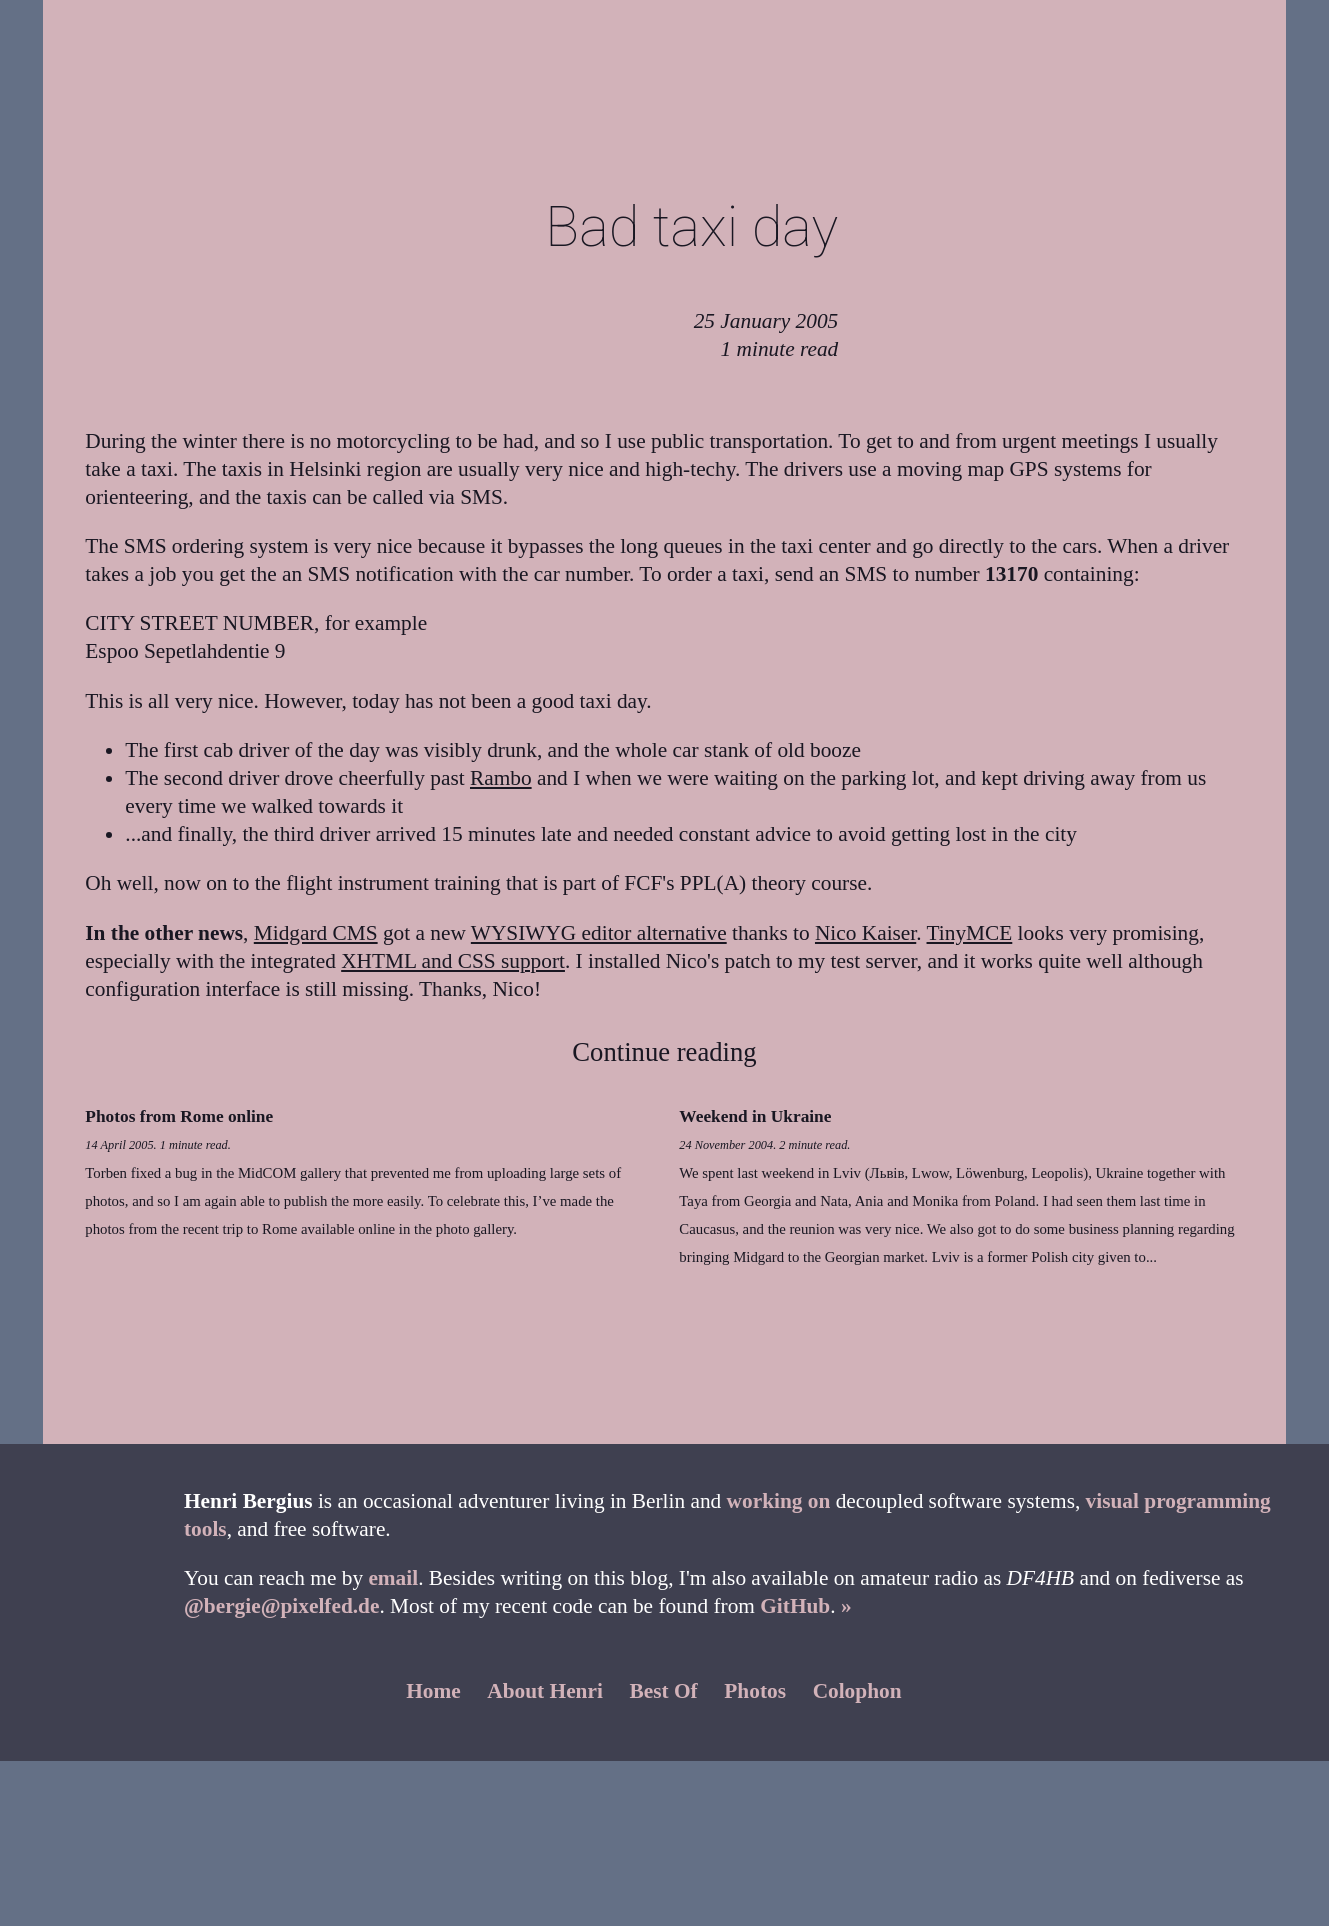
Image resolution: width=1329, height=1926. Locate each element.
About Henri (545, 1691)
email (393, 1578)
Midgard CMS (316, 933)
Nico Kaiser (865, 933)
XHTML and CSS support (453, 961)
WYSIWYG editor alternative (599, 933)
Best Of (664, 1691)
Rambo (501, 778)
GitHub (795, 1606)
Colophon (857, 1691)
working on (779, 1501)
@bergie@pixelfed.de (281, 1606)
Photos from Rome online (179, 1116)
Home (433, 1691)
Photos (755, 1691)
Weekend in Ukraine (755, 1116)
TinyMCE (970, 933)
